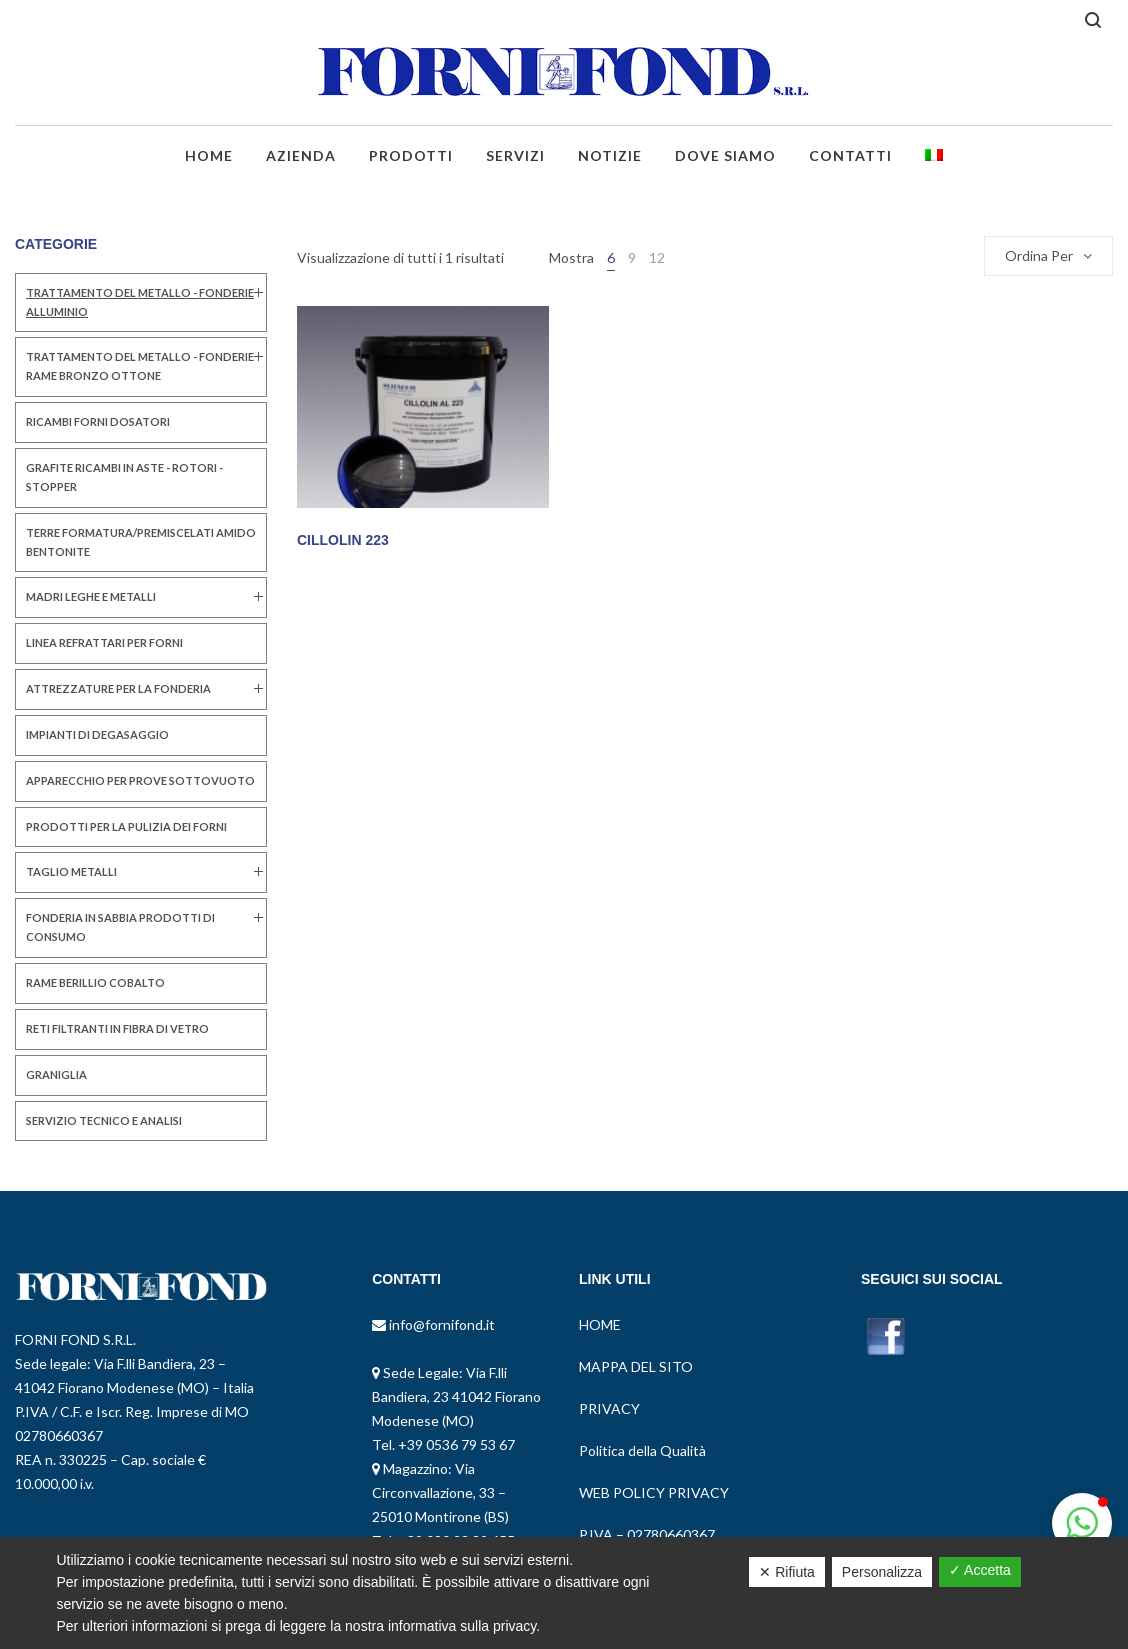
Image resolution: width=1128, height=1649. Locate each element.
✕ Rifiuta (787, 1572)
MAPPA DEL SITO (636, 1366)
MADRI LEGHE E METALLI (91, 596)
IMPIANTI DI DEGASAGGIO (97, 734)
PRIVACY (609, 1408)
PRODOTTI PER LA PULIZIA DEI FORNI (126, 826)
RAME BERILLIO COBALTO (95, 982)
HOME (600, 1324)
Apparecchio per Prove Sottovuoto (140, 780)
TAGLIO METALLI (71, 871)
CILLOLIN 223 (343, 540)
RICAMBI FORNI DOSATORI (98, 421)
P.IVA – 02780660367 (647, 1534)
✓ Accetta (980, 1570)
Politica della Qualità (642, 1450)
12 (657, 257)
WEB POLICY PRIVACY (654, 1492)
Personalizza (882, 1572)
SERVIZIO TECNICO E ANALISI (104, 1120)
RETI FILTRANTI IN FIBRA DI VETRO (117, 1028)
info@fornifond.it (440, 1324)
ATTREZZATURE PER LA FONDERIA (118, 688)
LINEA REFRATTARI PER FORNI (104, 642)
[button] (1082, 1523)
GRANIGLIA (56, 1074)
